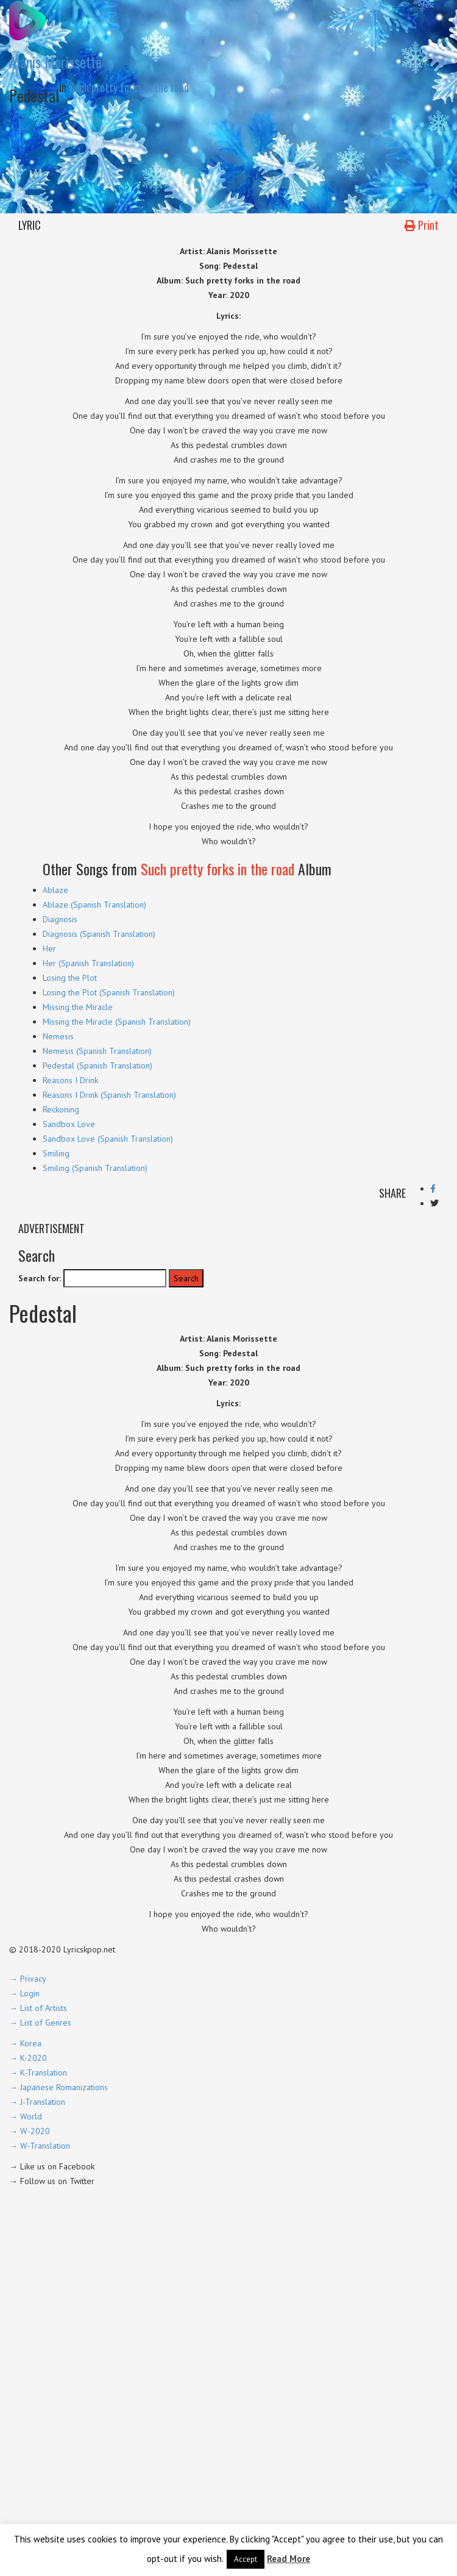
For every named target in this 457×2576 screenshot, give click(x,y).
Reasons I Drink (70, 1080)
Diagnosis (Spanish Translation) (99, 933)
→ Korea (25, 2043)
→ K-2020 (28, 2057)
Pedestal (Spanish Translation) (97, 1065)
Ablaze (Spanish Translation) (94, 904)
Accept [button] (245, 2559)
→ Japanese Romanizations (58, 2087)
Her (49, 948)
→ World (25, 2116)
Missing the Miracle (78, 1007)
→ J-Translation (37, 2101)
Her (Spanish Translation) (88, 963)
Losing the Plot (70, 977)
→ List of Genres (40, 2022)
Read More (288, 2558)
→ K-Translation (38, 2072)
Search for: (39, 1278)
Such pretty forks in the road (129, 87)
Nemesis (58, 1036)
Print (422, 225)
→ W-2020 (29, 2131)
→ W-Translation (39, 2145)
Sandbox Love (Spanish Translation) (108, 1138)
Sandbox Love (69, 1124)
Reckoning (61, 1109)
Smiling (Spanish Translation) (95, 1167)
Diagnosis (60, 919)
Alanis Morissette (55, 62)
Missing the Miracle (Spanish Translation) (117, 1021)
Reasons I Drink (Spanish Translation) (109, 1094)
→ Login (24, 1993)
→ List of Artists (38, 2007)
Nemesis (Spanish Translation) (97, 1050)
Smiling (56, 1153)
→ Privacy (27, 1978)
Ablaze (55, 889)
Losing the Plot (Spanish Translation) (109, 992)
